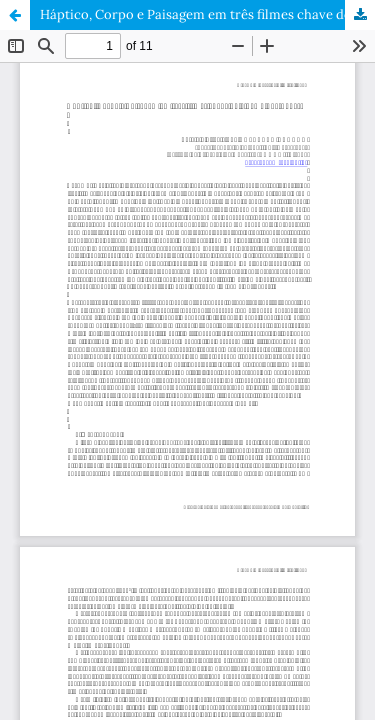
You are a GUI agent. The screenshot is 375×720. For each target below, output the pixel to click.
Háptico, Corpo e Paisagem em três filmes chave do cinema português (207, 14)
